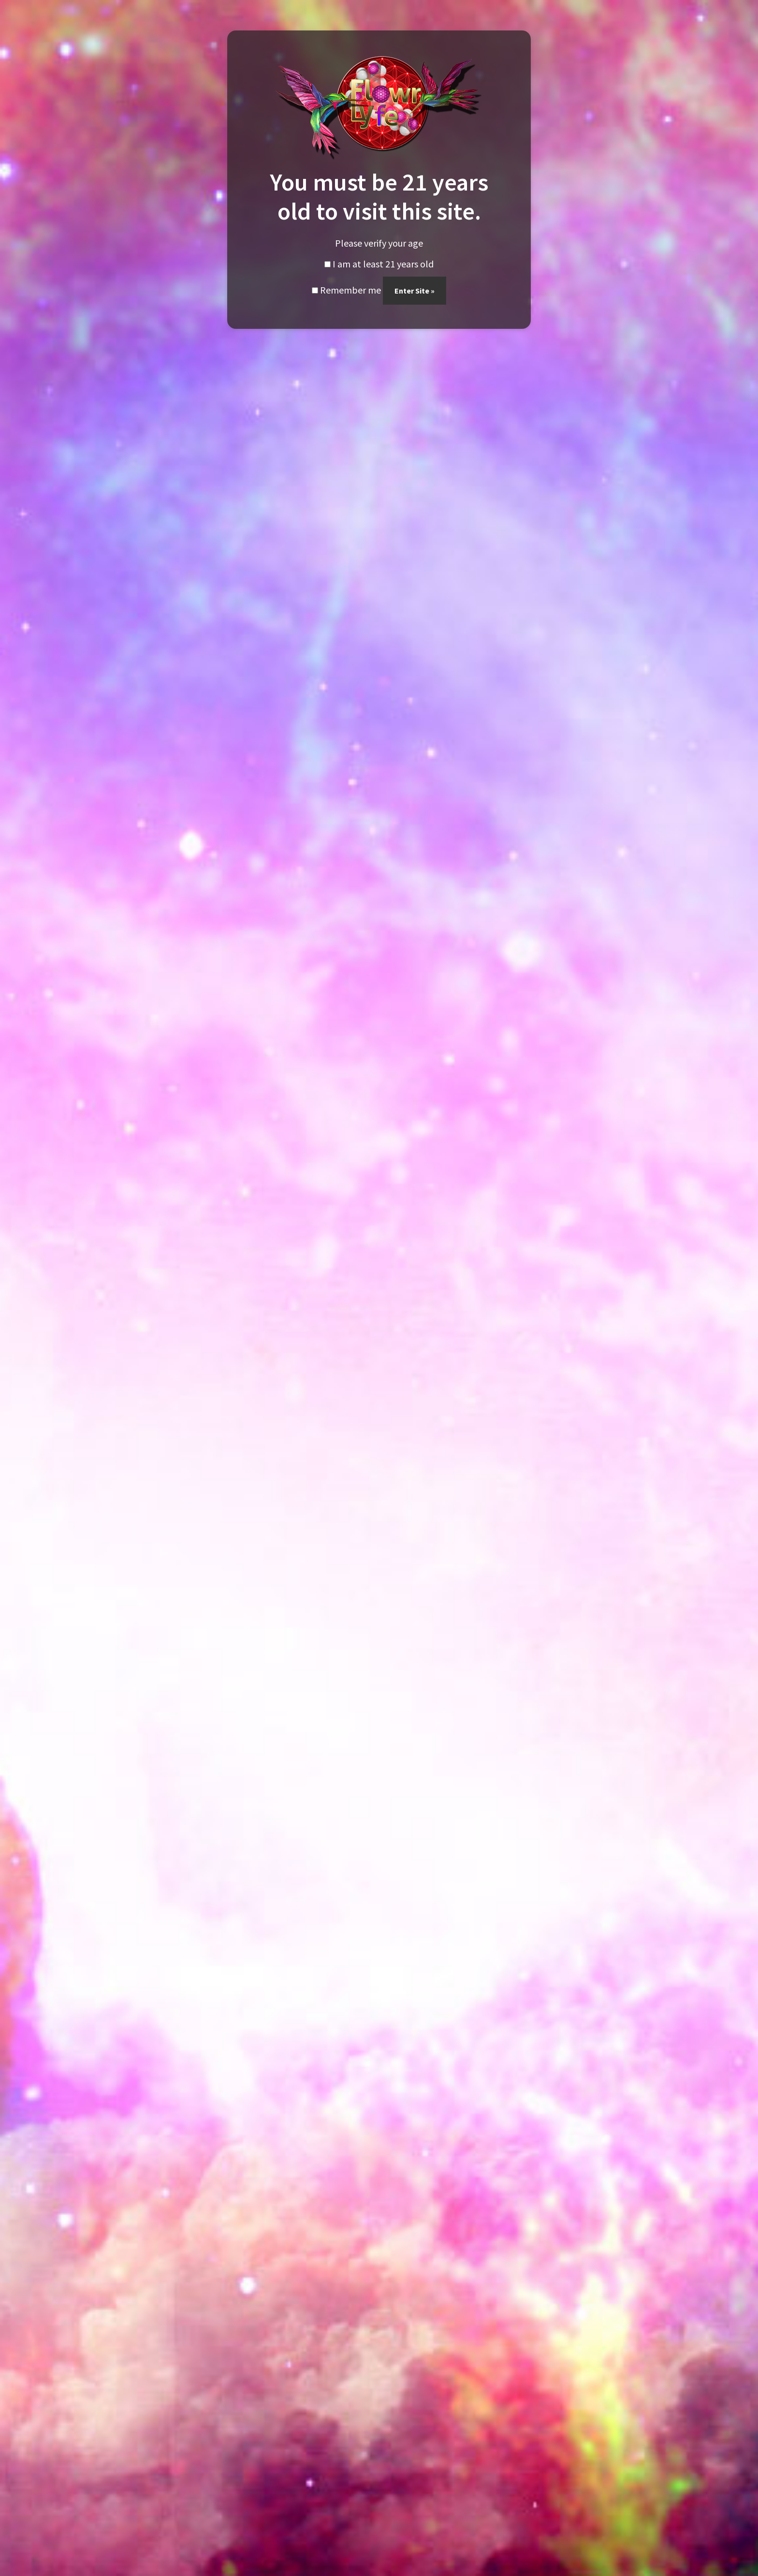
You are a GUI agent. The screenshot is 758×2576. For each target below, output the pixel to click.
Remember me (346, 290)
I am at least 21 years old (379, 264)
